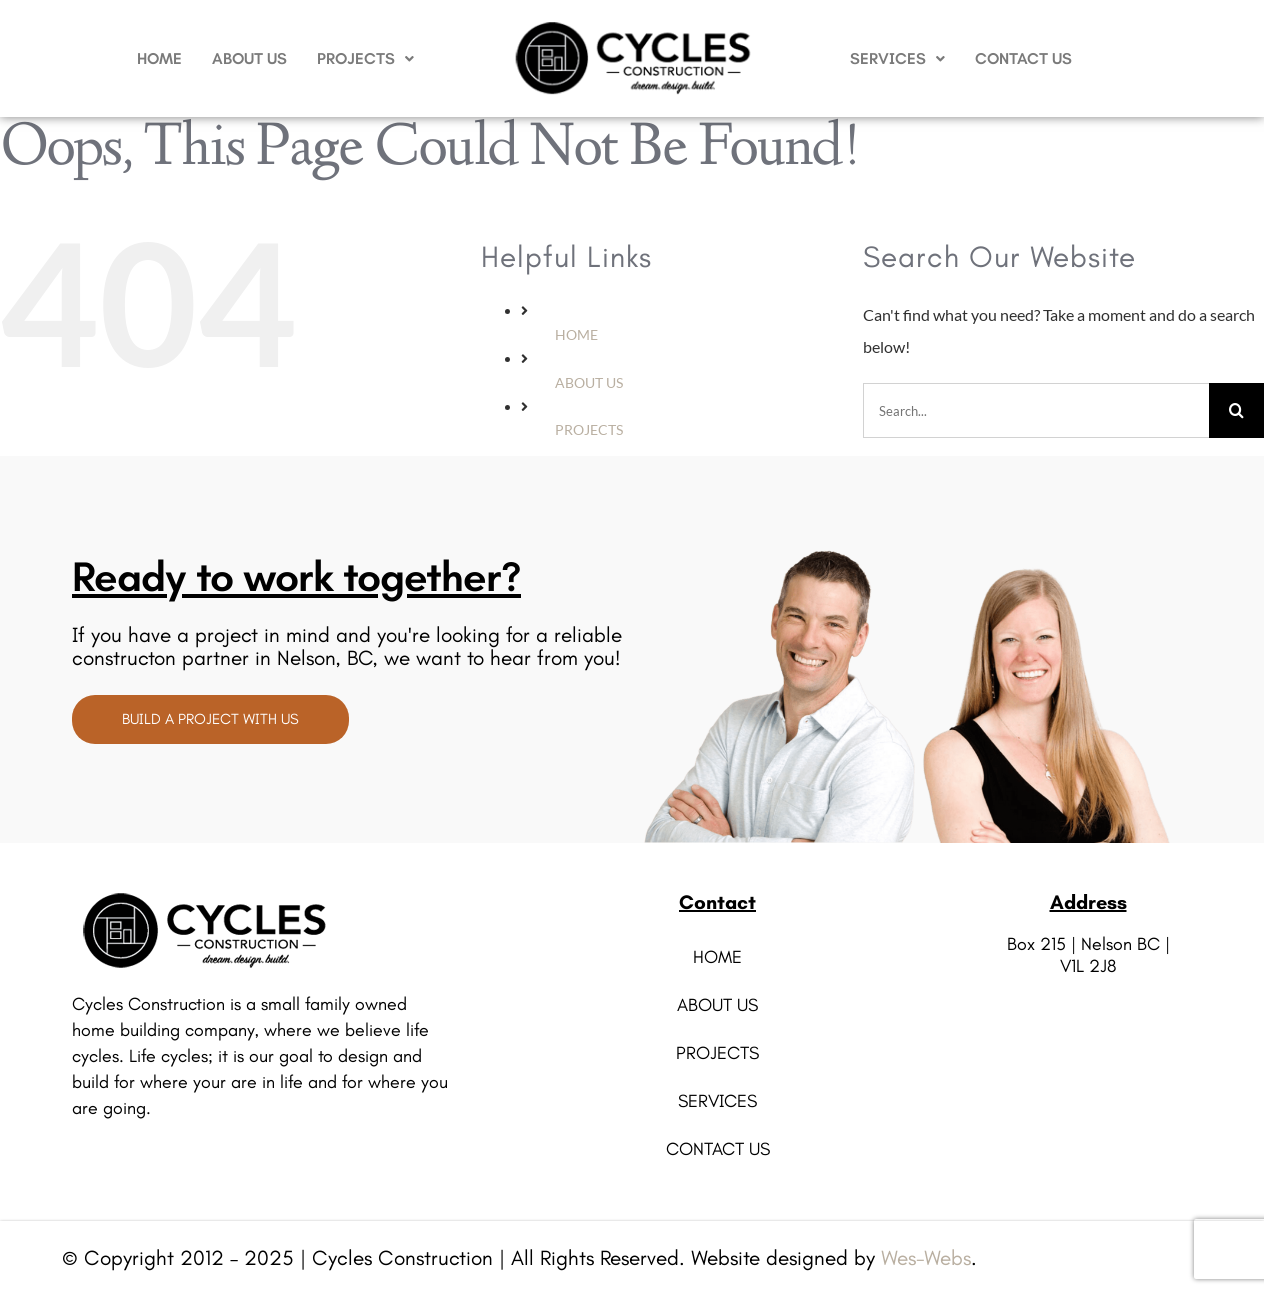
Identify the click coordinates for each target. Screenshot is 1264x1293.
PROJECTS (365, 58)
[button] (365, 59)
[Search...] (1036, 410)
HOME (159, 58)
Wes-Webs (926, 1257)
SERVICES (897, 58)
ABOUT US (249, 58)
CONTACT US (1023, 58)
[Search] (1236, 410)
